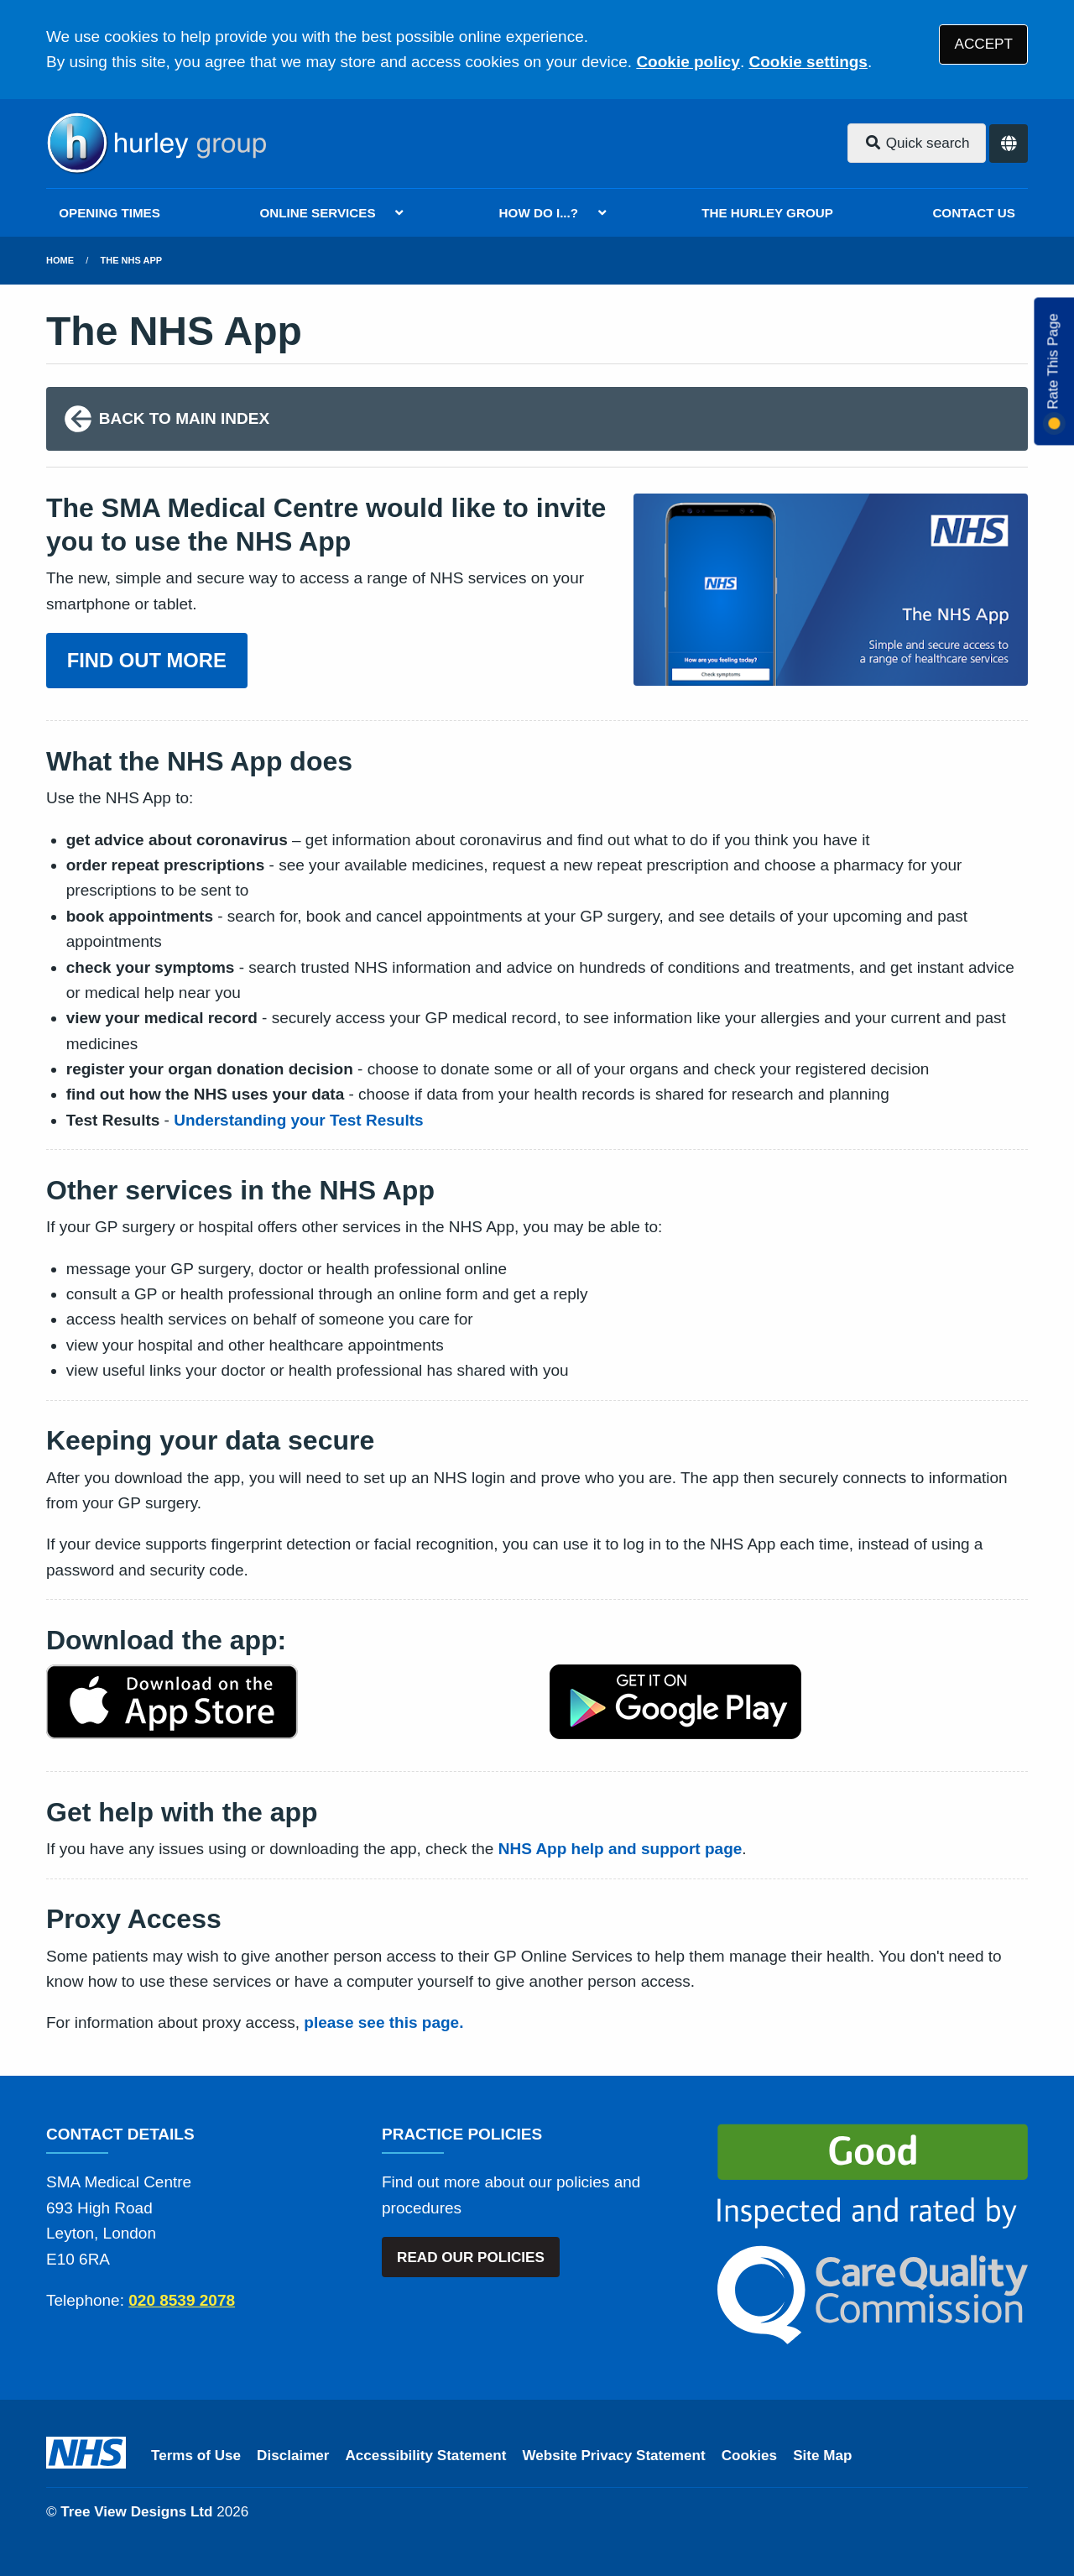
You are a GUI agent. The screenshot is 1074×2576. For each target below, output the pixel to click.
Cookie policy (688, 62)
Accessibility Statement (426, 2456)
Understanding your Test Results (298, 1120)
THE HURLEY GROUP (767, 213)
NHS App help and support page (620, 1849)
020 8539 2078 (181, 2300)
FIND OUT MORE (147, 660)
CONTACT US (973, 213)
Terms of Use (196, 2456)
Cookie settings (807, 62)
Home (60, 260)
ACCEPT (984, 44)
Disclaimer (293, 2456)
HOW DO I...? (539, 213)
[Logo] (156, 143)
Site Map (822, 2456)
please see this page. (383, 2022)
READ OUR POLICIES (471, 2257)
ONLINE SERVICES (317, 213)
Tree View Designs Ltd (136, 2512)
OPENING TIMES (109, 213)
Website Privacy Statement (613, 2456)
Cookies (750, 2456)
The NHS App (132, 260)
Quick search (917, 143)
